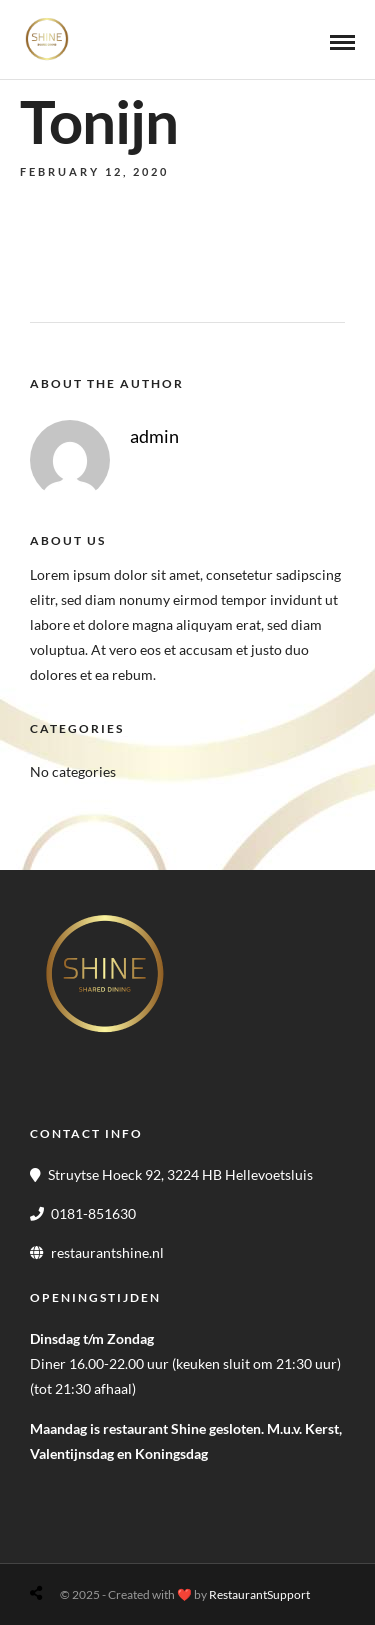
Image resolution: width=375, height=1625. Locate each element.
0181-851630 (93, 1213)
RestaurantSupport (259, 1594)
